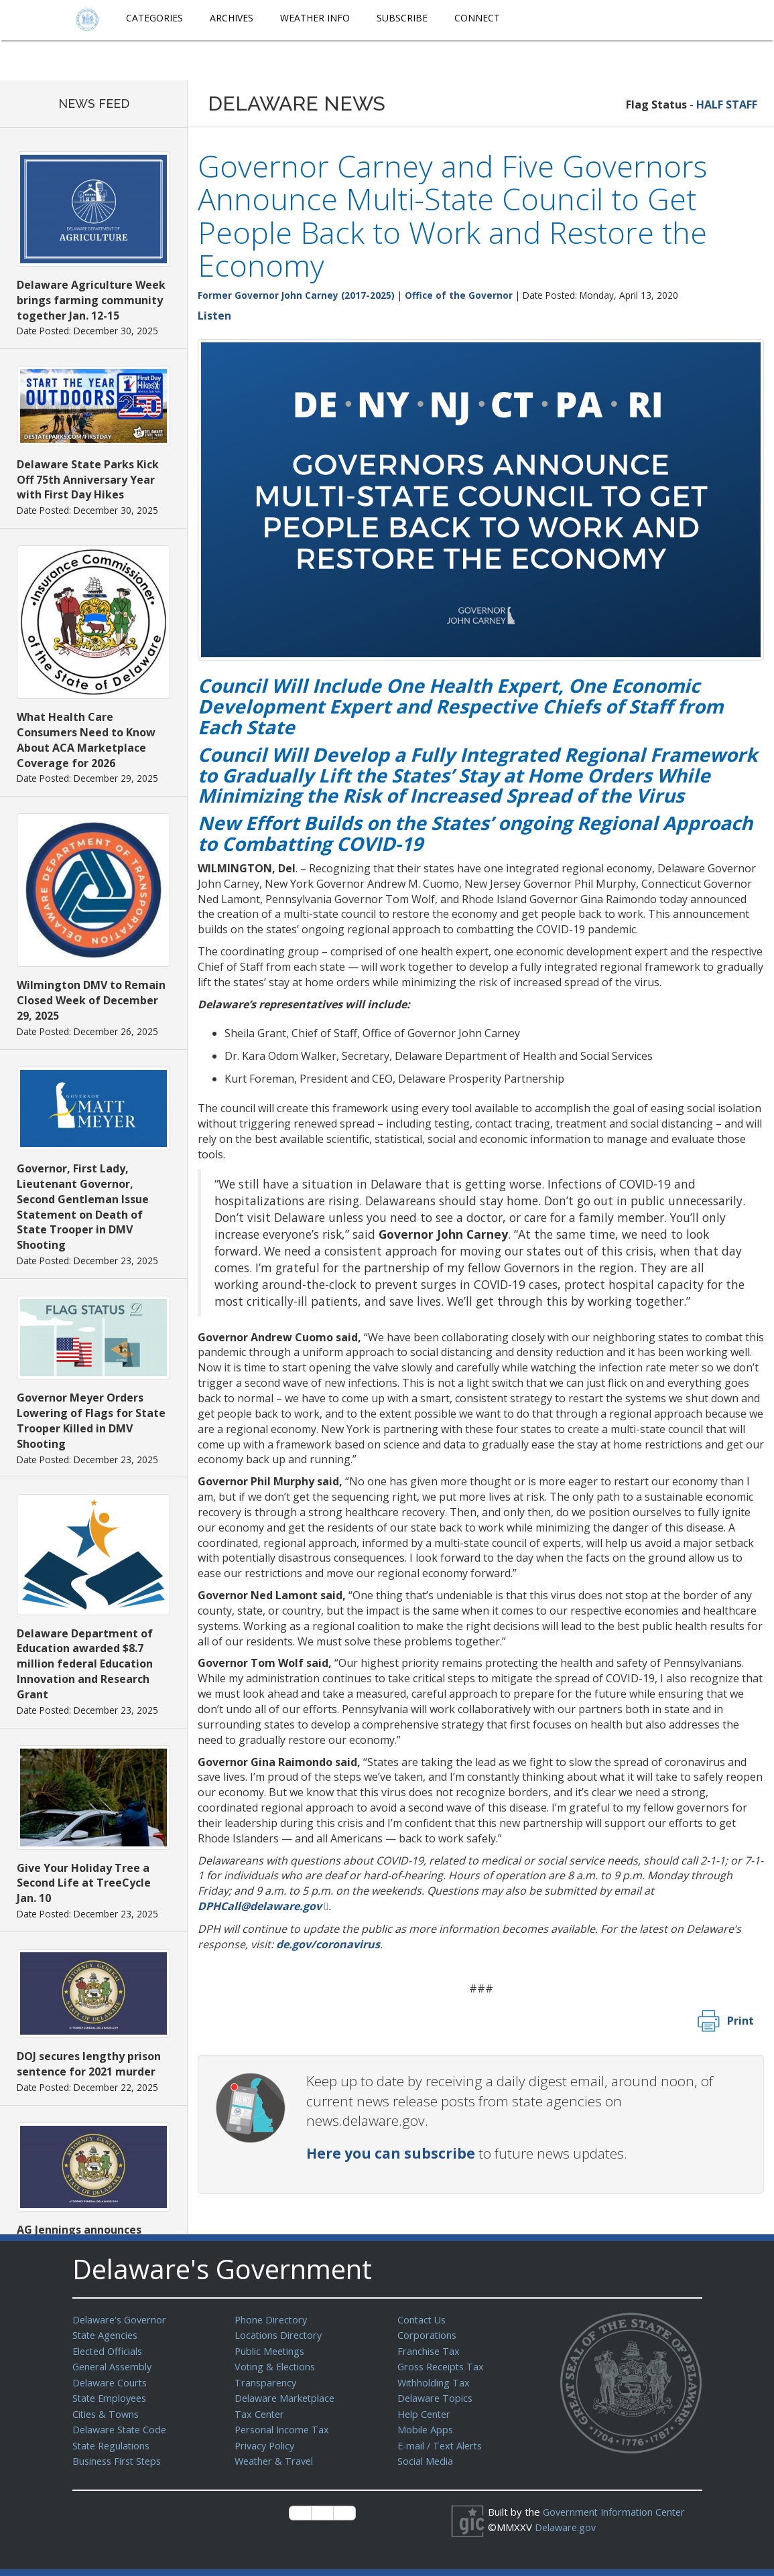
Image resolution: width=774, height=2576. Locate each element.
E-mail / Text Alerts (442, 2440)
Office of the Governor (459, 295)
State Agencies (106, 2334)
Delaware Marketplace (286, 2394)
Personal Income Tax (283, 2424)
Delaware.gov (566, 2519)
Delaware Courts (111, 2379)
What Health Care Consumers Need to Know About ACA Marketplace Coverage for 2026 (86, 739)
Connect (477, 17)
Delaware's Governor (121, 2319)
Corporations (427, 2334)
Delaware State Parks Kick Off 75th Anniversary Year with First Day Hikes (88, 479)
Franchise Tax (429, 2349)
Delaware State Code (121, 2424)
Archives (231, 17)
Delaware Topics (436, 2394)
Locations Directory (280, 2334)
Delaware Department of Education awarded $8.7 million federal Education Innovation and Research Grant (85, 1664)
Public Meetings (271, 2349)
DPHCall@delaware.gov (260, 1906)
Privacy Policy (266, 2440)
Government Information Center (617, 2505)
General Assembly (114, 2364)
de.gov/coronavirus (328, 1944)
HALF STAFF (726, 104)
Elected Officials (109, 2349)
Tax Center (260, 2410)
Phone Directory (272, 2319)
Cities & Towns (107, 2410)
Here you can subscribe (390, 2153)
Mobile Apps (425, 2424)
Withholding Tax (434, 2379)
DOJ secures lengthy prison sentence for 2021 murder (89, 2064)
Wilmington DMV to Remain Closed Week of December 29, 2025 (91, 1000)
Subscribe (402, 17)
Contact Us (422, 2319)
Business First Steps (119, 2454)
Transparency (266, 2379)
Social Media (425, 2454)
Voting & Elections (276, 2364)
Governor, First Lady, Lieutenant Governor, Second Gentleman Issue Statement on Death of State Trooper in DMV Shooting (83, 1206)
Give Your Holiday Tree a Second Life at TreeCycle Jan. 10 (84, 1883)
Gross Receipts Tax (443, 2364)
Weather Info (315, 17)
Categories (154, 17)
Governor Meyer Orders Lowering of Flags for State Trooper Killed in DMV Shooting (91, 1420)
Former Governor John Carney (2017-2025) (296, 295)
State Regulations (113, 2440)
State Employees (111, 2394)
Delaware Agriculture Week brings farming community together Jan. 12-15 (91, 300)
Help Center (425, 2410)
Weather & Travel (276, 2454)
